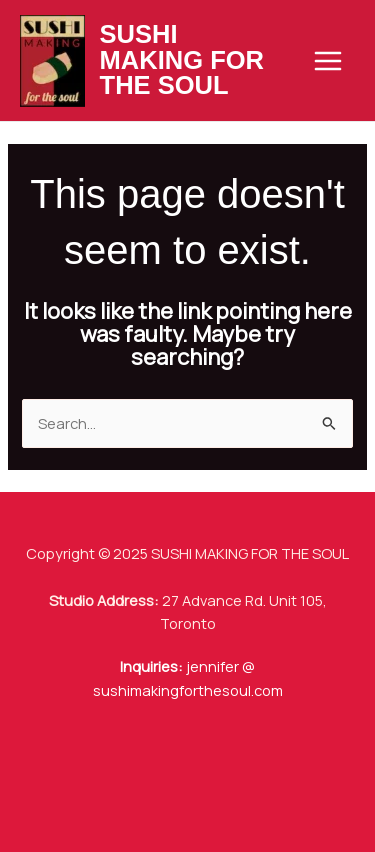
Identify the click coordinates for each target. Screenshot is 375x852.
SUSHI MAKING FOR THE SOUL (182, 59)
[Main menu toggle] (328, 61)
